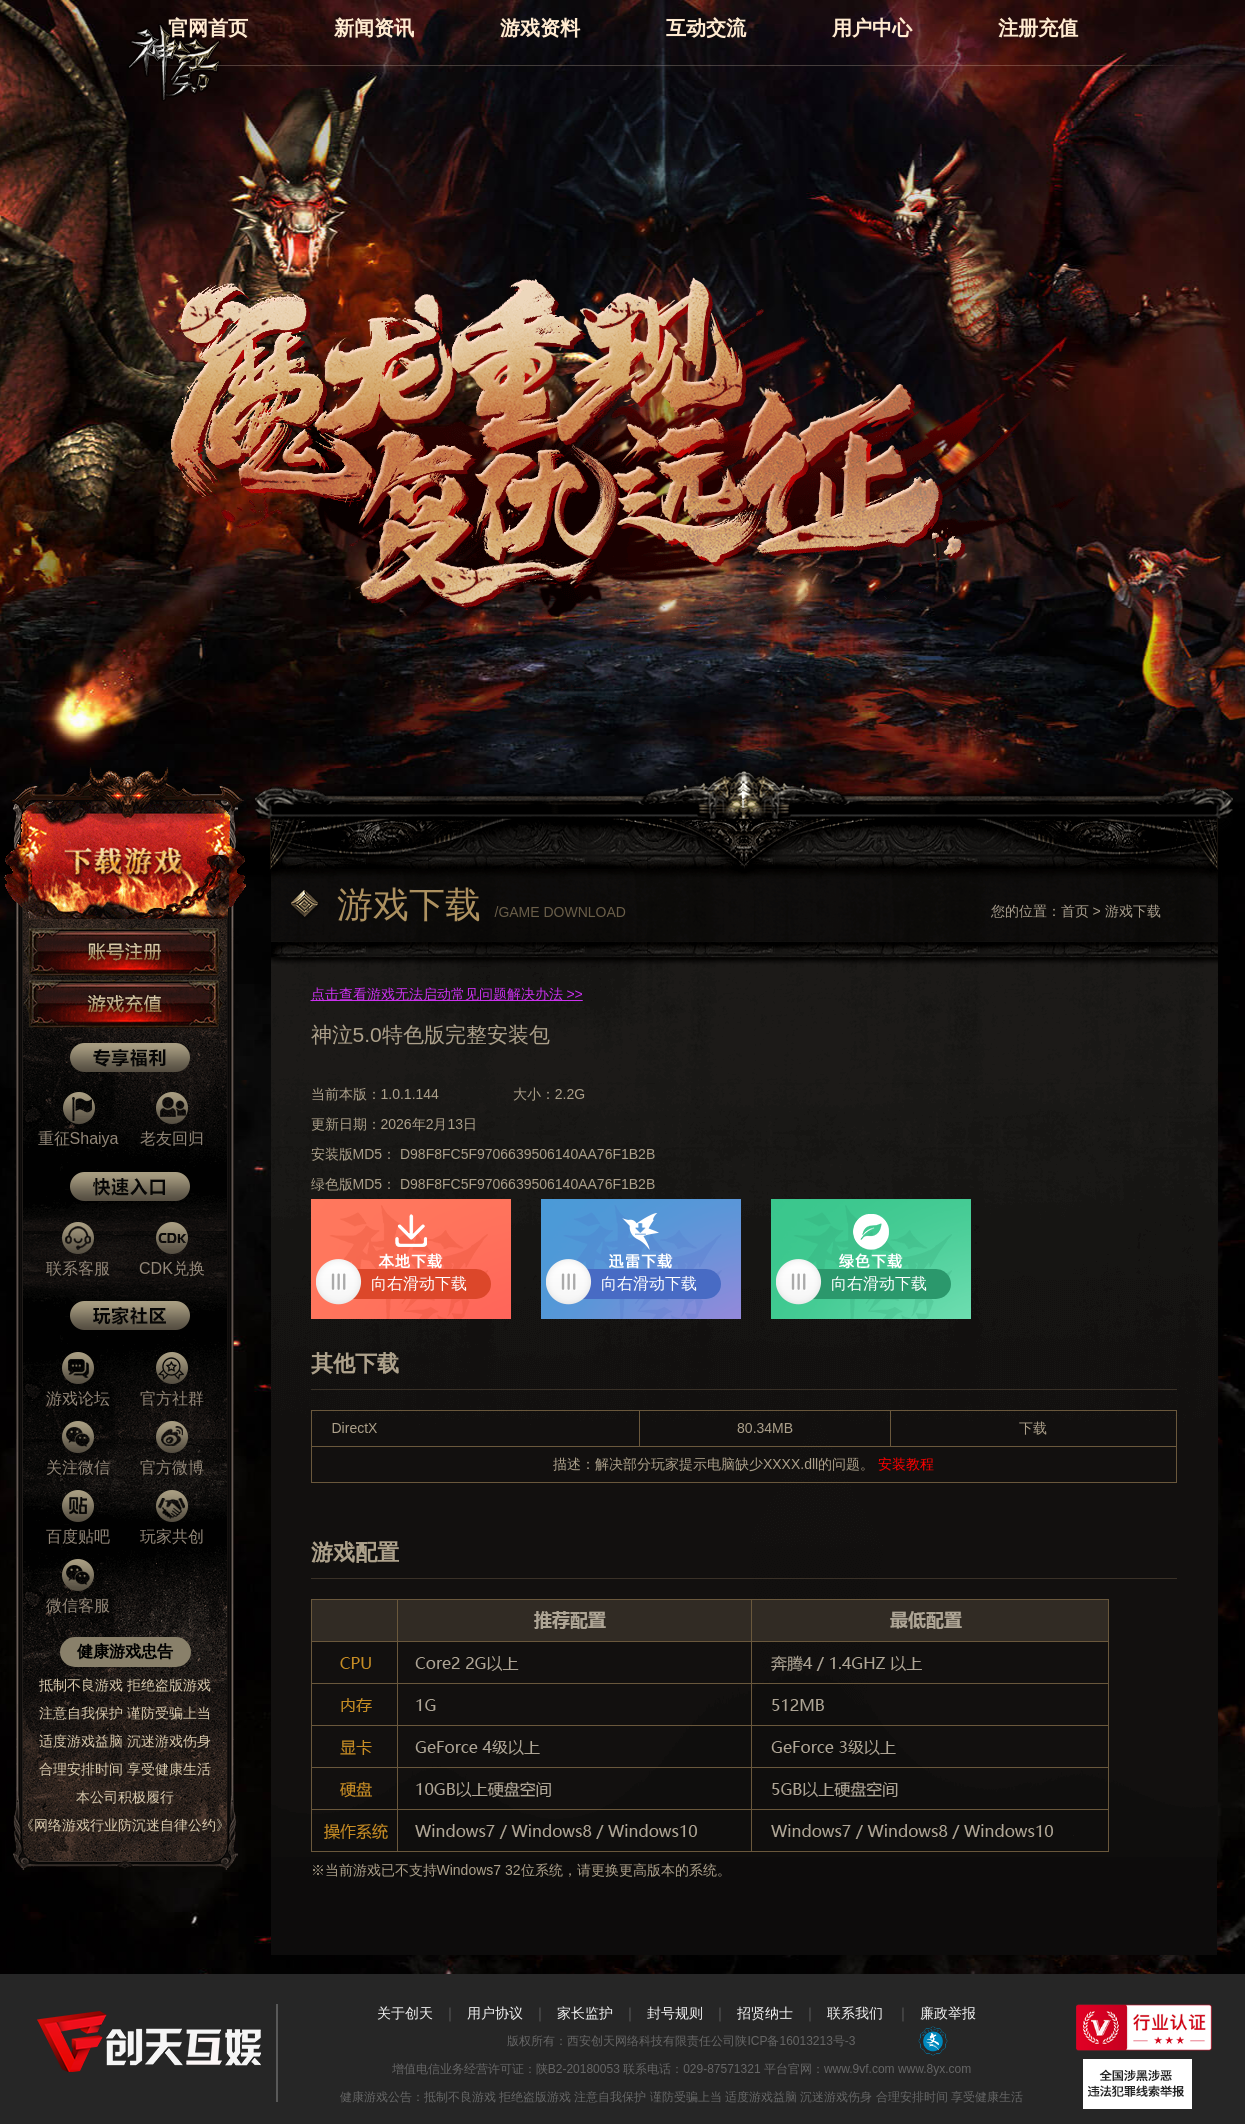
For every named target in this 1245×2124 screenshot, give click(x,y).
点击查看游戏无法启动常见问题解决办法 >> (447, 994)
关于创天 (405, 2013)
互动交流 (706, 28)
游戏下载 (1133, 911)
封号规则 (675, 2013)
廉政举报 (948, 2013)
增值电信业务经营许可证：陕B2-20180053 (506, 2069)
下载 (1033, 1428)
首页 (1075, 911)
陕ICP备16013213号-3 (795, 2041)
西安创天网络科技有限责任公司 (651, 2041)
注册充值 (1038, 28)
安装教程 (904, 1464)
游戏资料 (540, 28)
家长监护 (585, 2013)
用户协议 (495, 2013)
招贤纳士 (765, 2013)
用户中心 (872, 28)
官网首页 (208, 28)
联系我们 (855, 2013)
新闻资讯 (374, 28)
